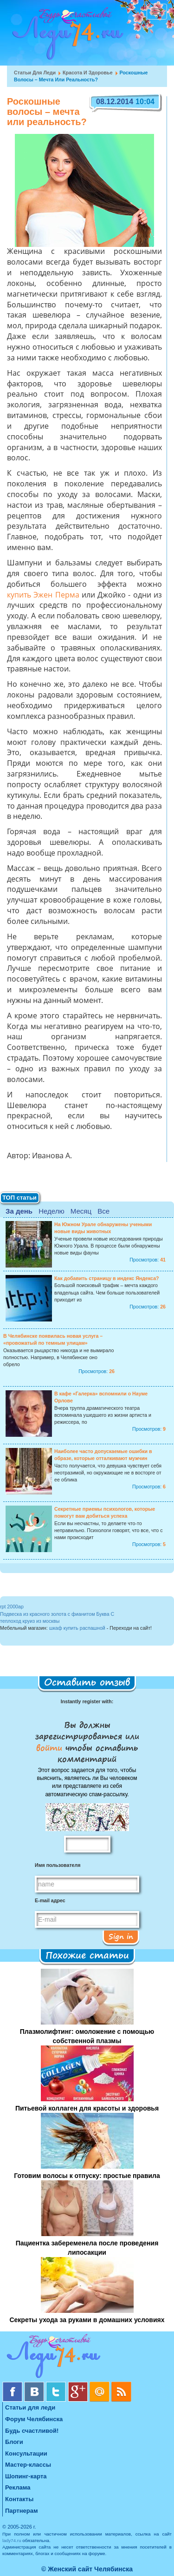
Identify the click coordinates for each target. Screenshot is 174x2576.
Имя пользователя (57, 1865)
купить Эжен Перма (43, 595)
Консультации (26, 2453)
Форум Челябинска (34, 2419)
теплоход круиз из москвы (29, 1621)
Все (103, 1211)
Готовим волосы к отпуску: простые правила (87, 2175)
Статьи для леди (35, 72)
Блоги (14, 2441)
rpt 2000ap (12, 1606)
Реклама (17, 2487)
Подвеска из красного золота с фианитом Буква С (57, 1614)
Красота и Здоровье (88, 72)
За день (19, 1211)
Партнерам (21, 2510)
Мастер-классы (28, 2464)
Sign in (121, 1936)
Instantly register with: (87, 1701)
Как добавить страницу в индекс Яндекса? (106, 1278)
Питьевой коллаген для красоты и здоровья (87, 2108)
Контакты (19, 2499)
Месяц (81, 1211)
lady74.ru (11, 2540)
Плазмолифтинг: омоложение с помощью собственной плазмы (87, 2036)
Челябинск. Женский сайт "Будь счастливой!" (65, 36)
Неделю (51, 1211)
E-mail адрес (50, 1900)
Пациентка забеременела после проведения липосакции (87, 2247)
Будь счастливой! (31, 2430)
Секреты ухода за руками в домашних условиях (86, 2320)
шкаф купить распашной (77, 1628)
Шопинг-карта (26, 2476)
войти (50, 1747)
